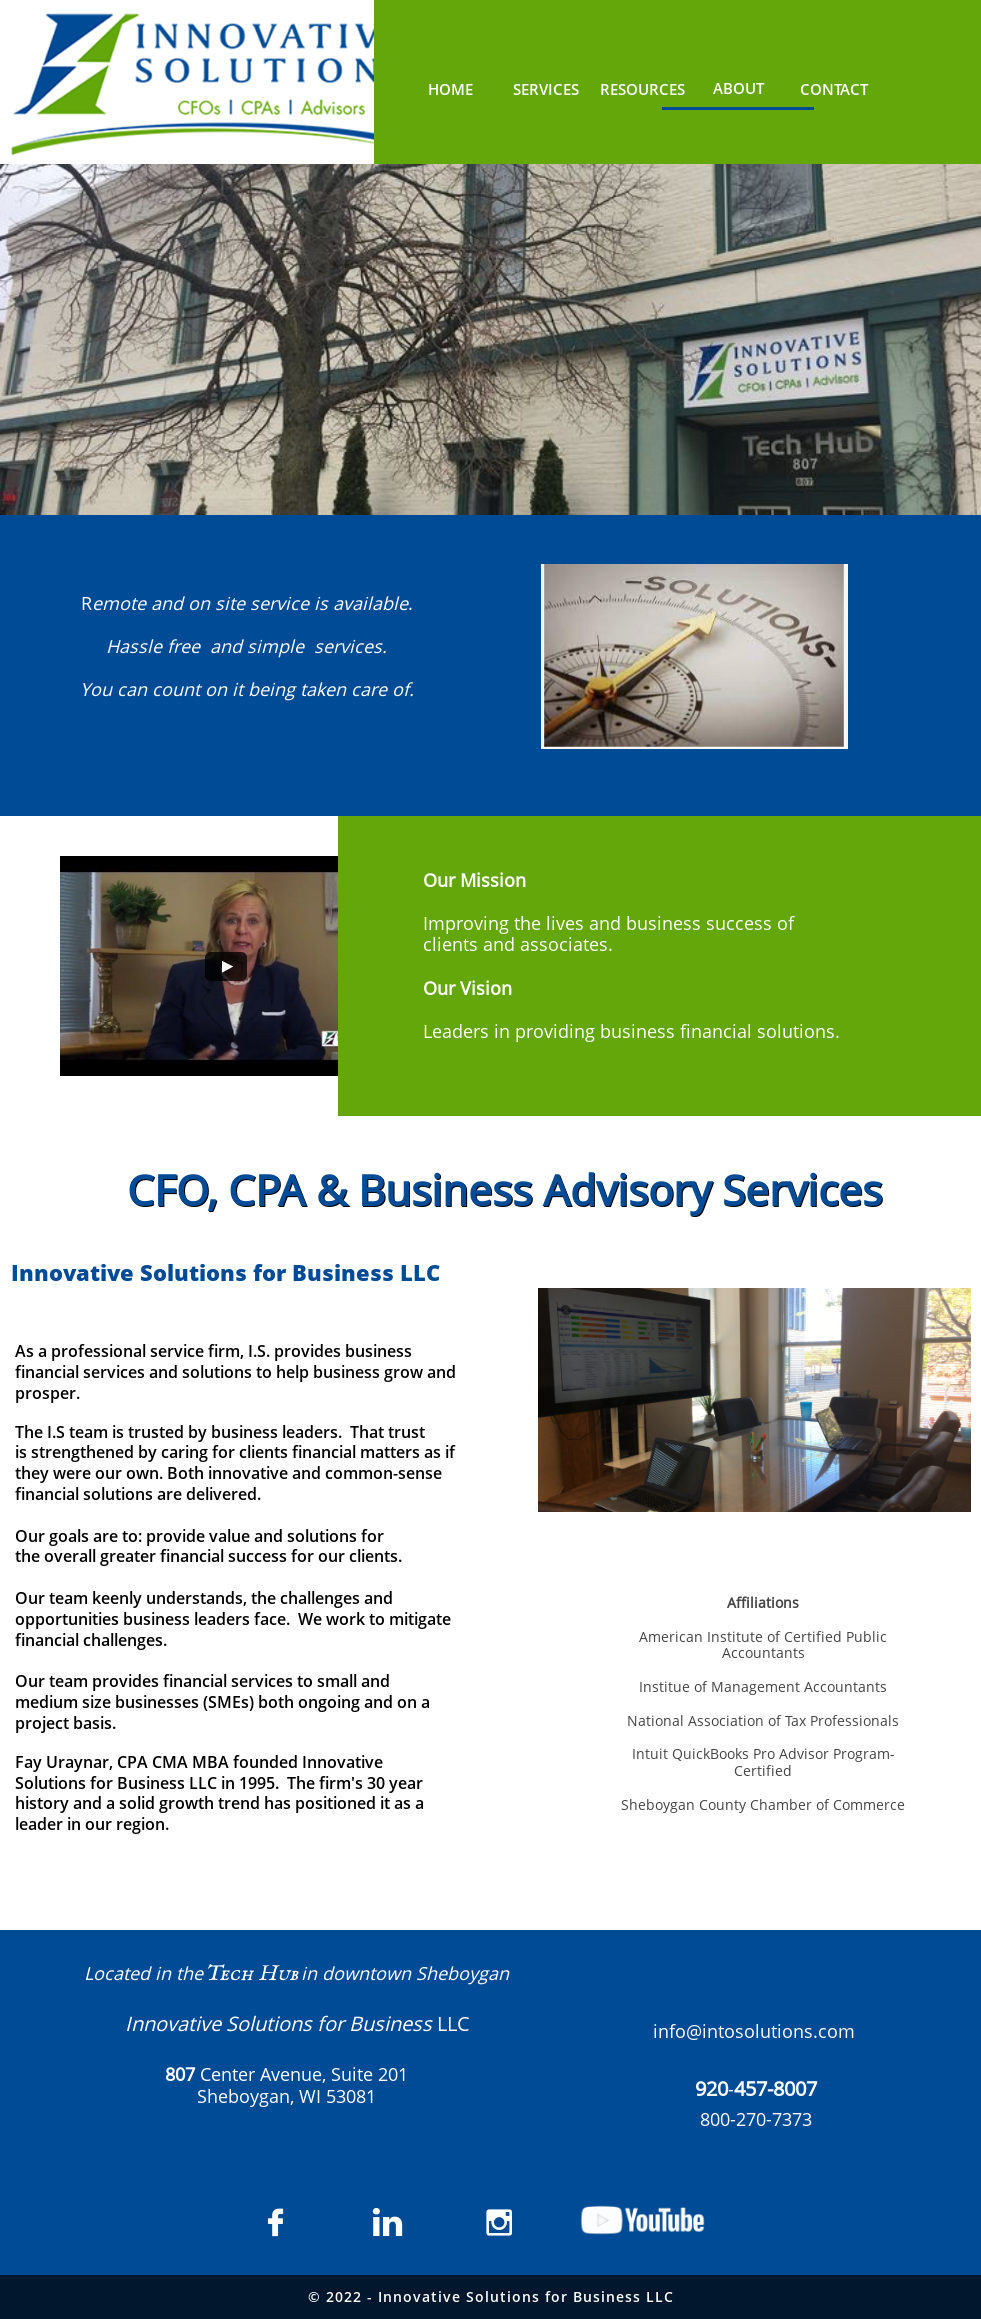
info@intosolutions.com (754, 2031)
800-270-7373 (756, 2119)
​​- (756, 2089)
